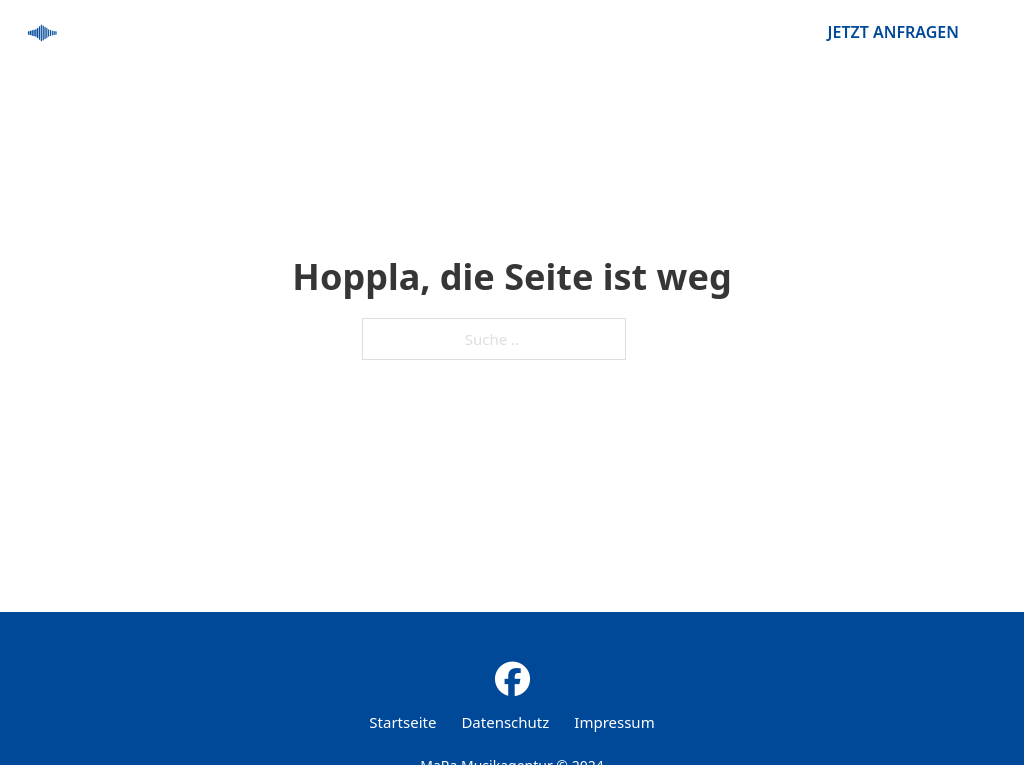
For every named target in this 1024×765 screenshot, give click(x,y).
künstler (737, 32)
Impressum (614, 722)
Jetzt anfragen (893, 32)
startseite (617, 32)
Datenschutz (505, 722)
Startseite (402, 722)
